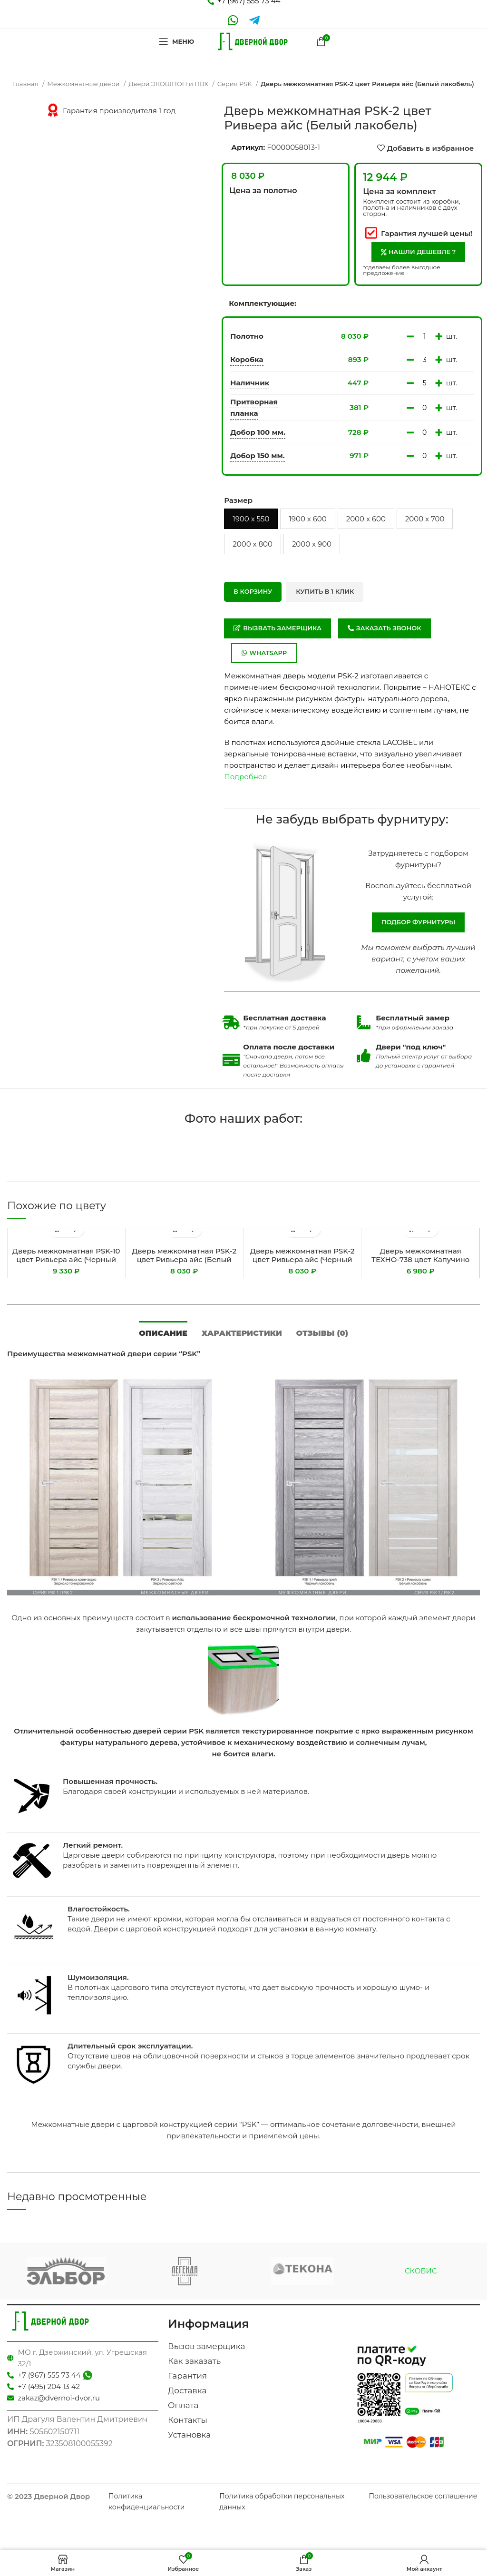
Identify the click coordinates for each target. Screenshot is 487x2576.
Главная (26, 84)
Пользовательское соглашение (423, 2496)
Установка (189, 2434)
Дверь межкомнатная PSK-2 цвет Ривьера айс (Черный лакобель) (302, 1259)
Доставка (187, 2390)
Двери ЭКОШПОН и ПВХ (169, 84)
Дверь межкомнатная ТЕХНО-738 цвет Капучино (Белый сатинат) (420, 1259)
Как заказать (194, 2361)
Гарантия (187, 2375)
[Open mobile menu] (176, 41)
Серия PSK (235, 84)
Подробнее (245, 776)
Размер (238, 500)
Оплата (183, 2405)
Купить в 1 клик (325, 591)
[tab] (163, 1332)
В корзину (253, 591)
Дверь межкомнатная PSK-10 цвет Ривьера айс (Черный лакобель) (66, 1259)
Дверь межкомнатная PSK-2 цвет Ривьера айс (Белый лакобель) (184, 1259)
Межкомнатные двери (84, 84)
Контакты (187, 2420)
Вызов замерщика (206, 2346)
